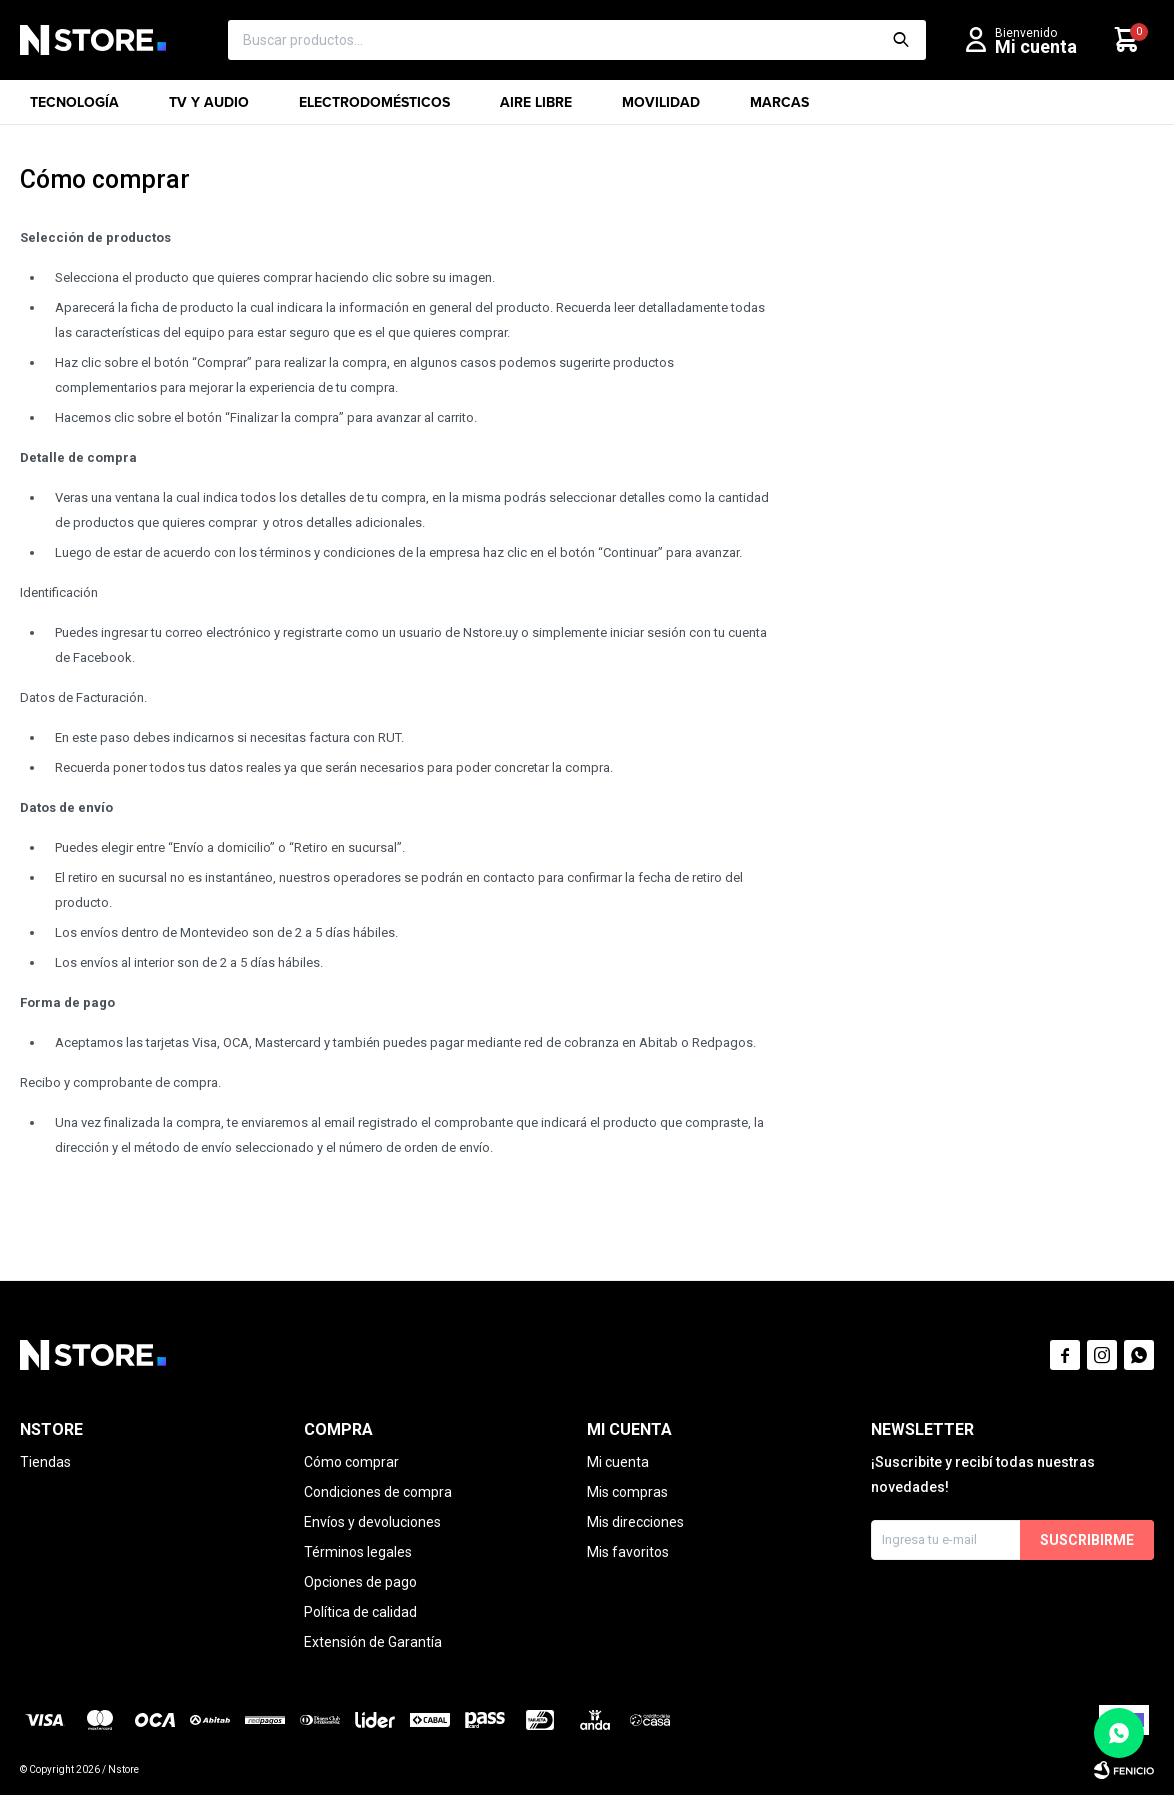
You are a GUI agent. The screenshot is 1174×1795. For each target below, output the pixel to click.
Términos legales (358, 1552)
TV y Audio (209, 108)
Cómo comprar (351, 1462)
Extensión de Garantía (373, 1642)
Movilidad (661, 108)
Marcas (779, 108)
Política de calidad (360, 1612)
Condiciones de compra (378, 1492)
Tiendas (45, 1462)
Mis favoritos (628, 1552)
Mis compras (627, 1492)
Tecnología (74, 108)
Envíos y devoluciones (372, 1522)
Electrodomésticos (374, 108)
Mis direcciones (635, 1522)
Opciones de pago (360, 1582)
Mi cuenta (618, 1462)
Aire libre (536, 108)
